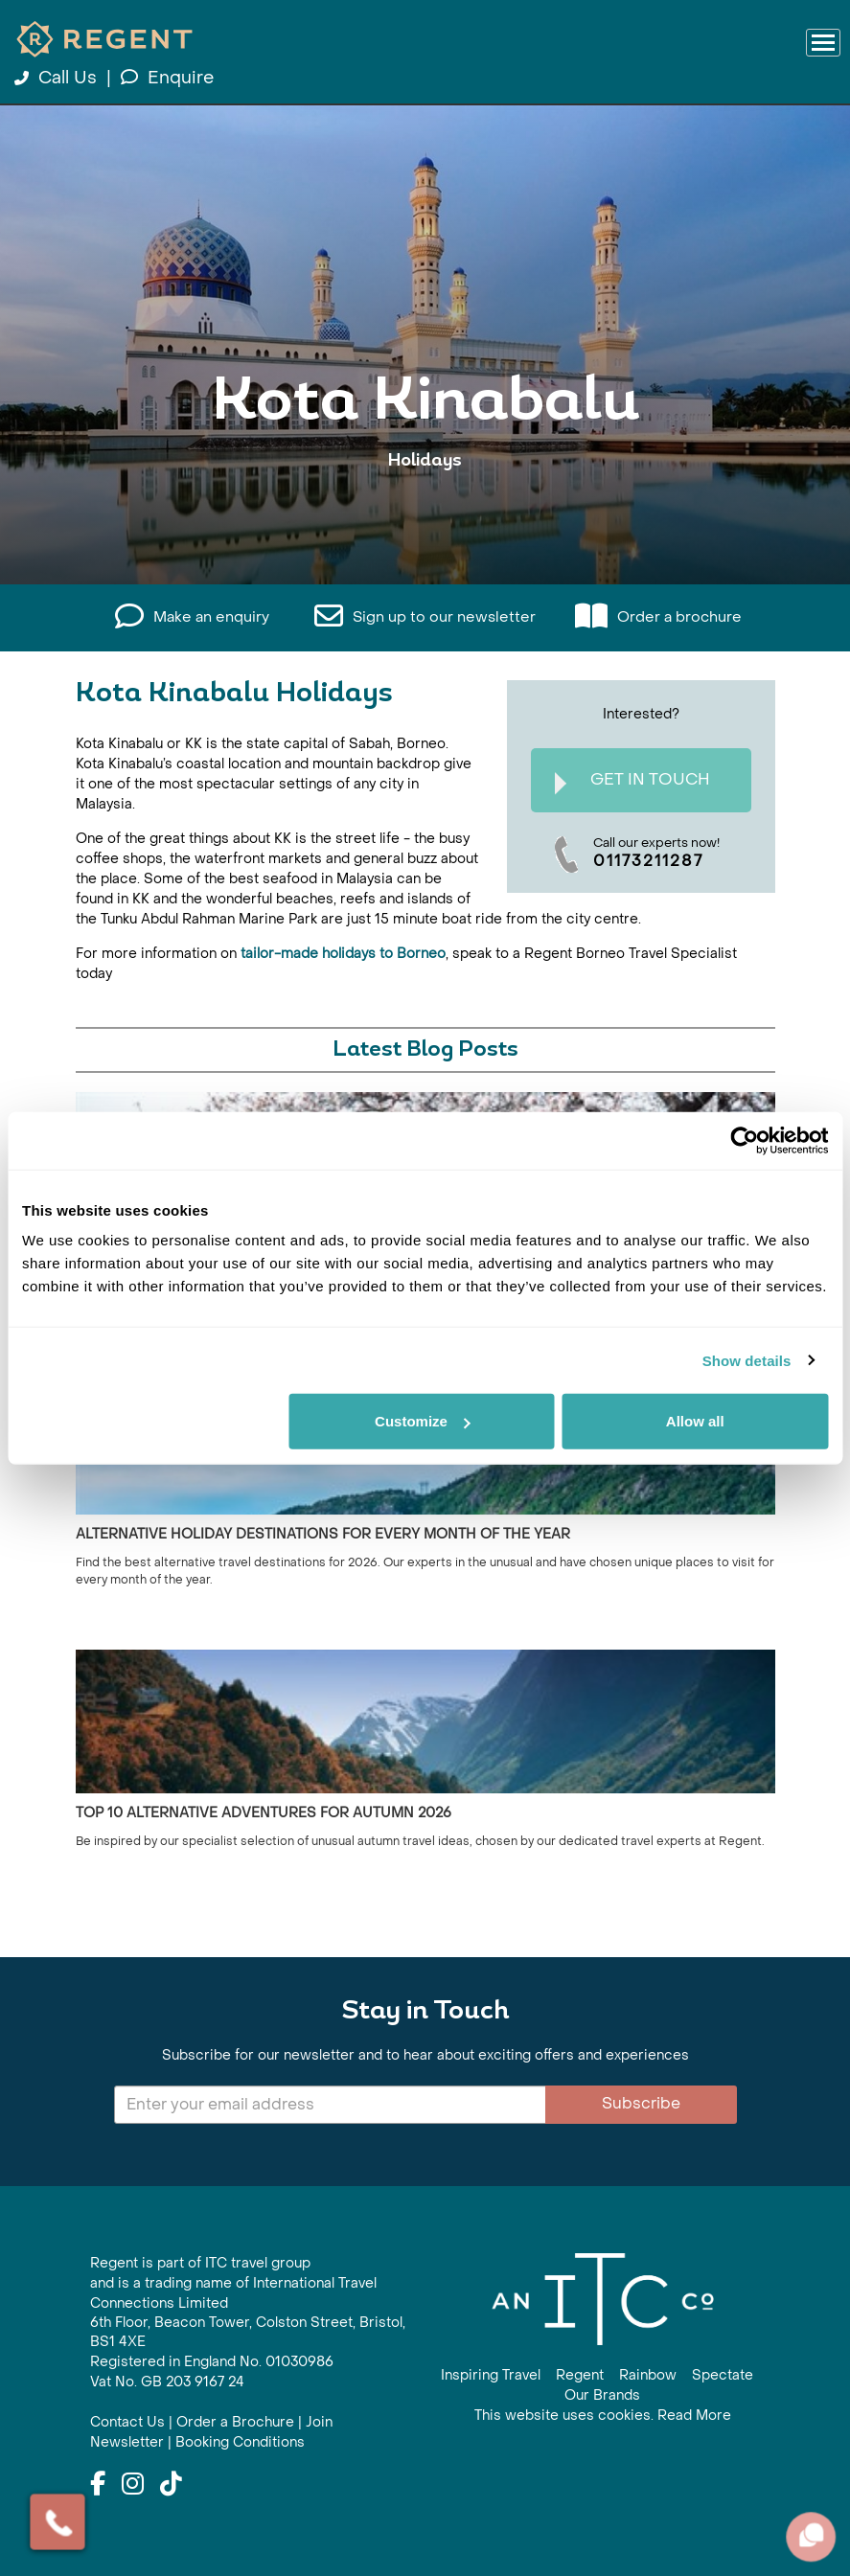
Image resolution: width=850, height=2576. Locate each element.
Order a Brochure (235, 2422)
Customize (423, 1421)
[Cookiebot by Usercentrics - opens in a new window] (744, 1140)
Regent (580, 2375)
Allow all (695, 1421)
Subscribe (641, 2103)
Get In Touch (633, 782)
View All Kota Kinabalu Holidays (425, 520)
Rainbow (648, 2375)
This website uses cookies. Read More (602, 2415)
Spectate (722, 2375)
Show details (747, 1360)
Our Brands (602, 2395)
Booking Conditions (240, 2442)
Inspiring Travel (490, 2375)
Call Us (58, 78)
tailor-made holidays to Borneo (343, 954)
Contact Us (127, 2422)
